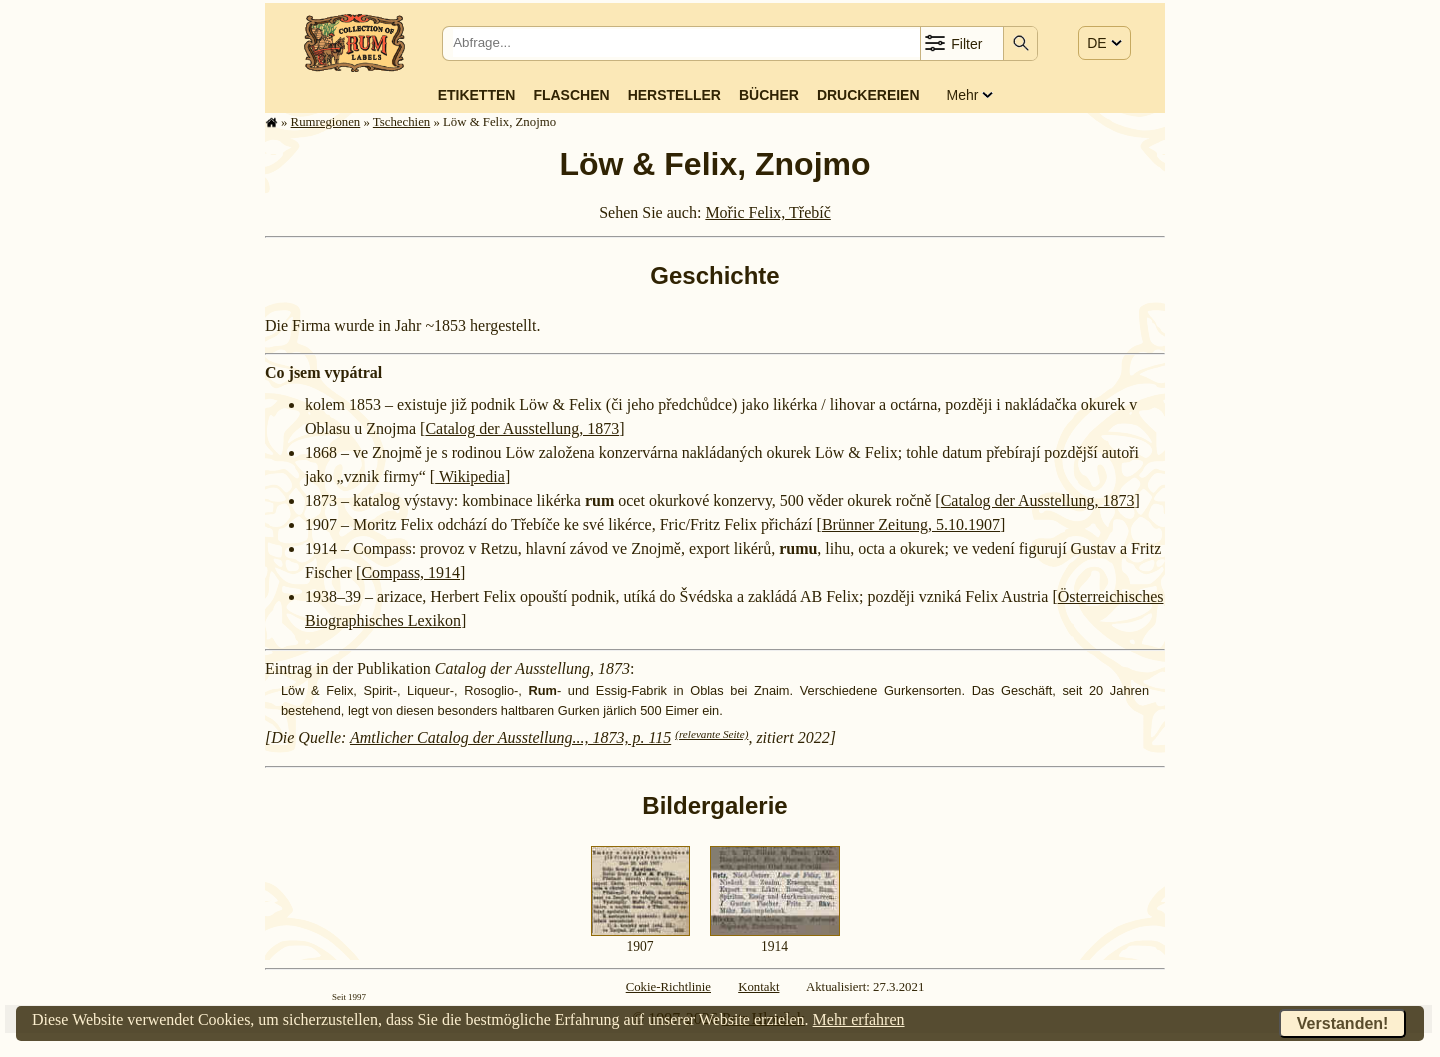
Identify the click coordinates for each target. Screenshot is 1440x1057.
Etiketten (477, 95)
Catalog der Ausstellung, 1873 (522, 428)
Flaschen (571, 95)
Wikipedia (470, 476)
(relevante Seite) (711, 734)
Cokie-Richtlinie (668, 987)
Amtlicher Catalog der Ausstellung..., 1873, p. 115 (510, 737)
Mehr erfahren (859, 1019)
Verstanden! (1343, 1023)
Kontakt (758, 987)
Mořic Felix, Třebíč (767, 212)
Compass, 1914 (410, 572)
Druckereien (868, 95)
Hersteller (674, 95)
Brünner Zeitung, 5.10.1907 (911, 524)
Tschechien (401, 122)
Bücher (769, 95)
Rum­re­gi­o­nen (326, 122)
